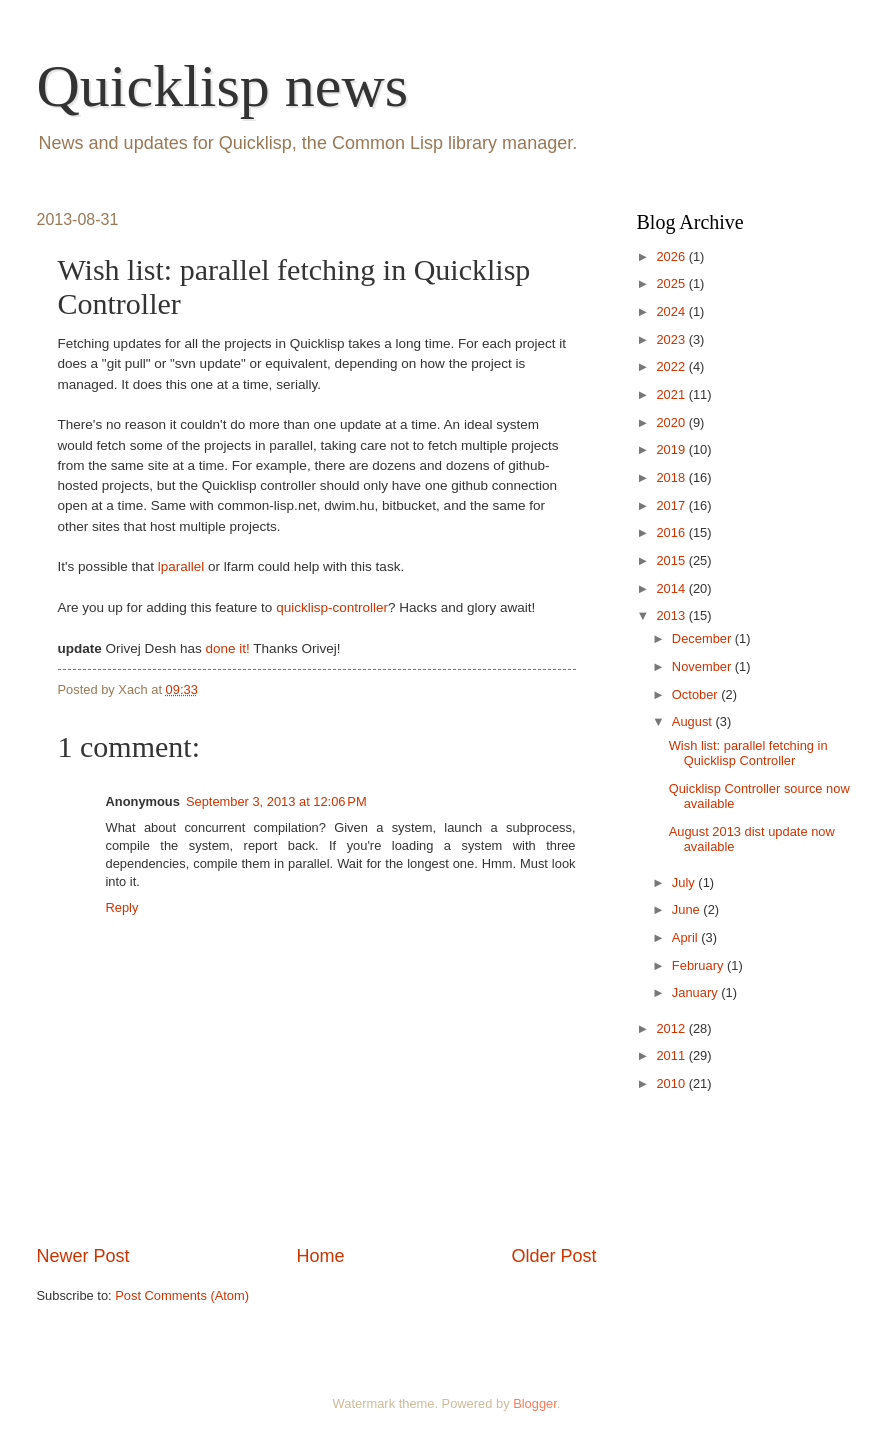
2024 (672, 311)
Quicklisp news (223, 86)
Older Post (553, 1256)
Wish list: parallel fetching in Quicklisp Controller (748, 753)
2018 (672, 477)
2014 (672, 588)
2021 (672, 394)
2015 (672, 560)
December (703, 638)
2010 (672, 1083)
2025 (672, 283)
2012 (672, 1028)
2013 (672, 615)
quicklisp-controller (332, 607)
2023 (672, 339)
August (694, 721)
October (696, 694)
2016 (672, 532)
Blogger (535, 1403)
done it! (227, 648)
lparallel (181, 566)
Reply (122, 907)
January (696, 992)
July (685, 882)
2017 (672, 505)
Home (320, 1256)
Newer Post (83, 1256)
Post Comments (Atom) (182, 1295)
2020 (672, 422)
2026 (672, 256)
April (686, 937)
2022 (672, 366)
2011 (672, 1055)
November (703, 666)
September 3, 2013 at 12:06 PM (276, 801)
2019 (672, 449)
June (688, 909)
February (699, 965)
